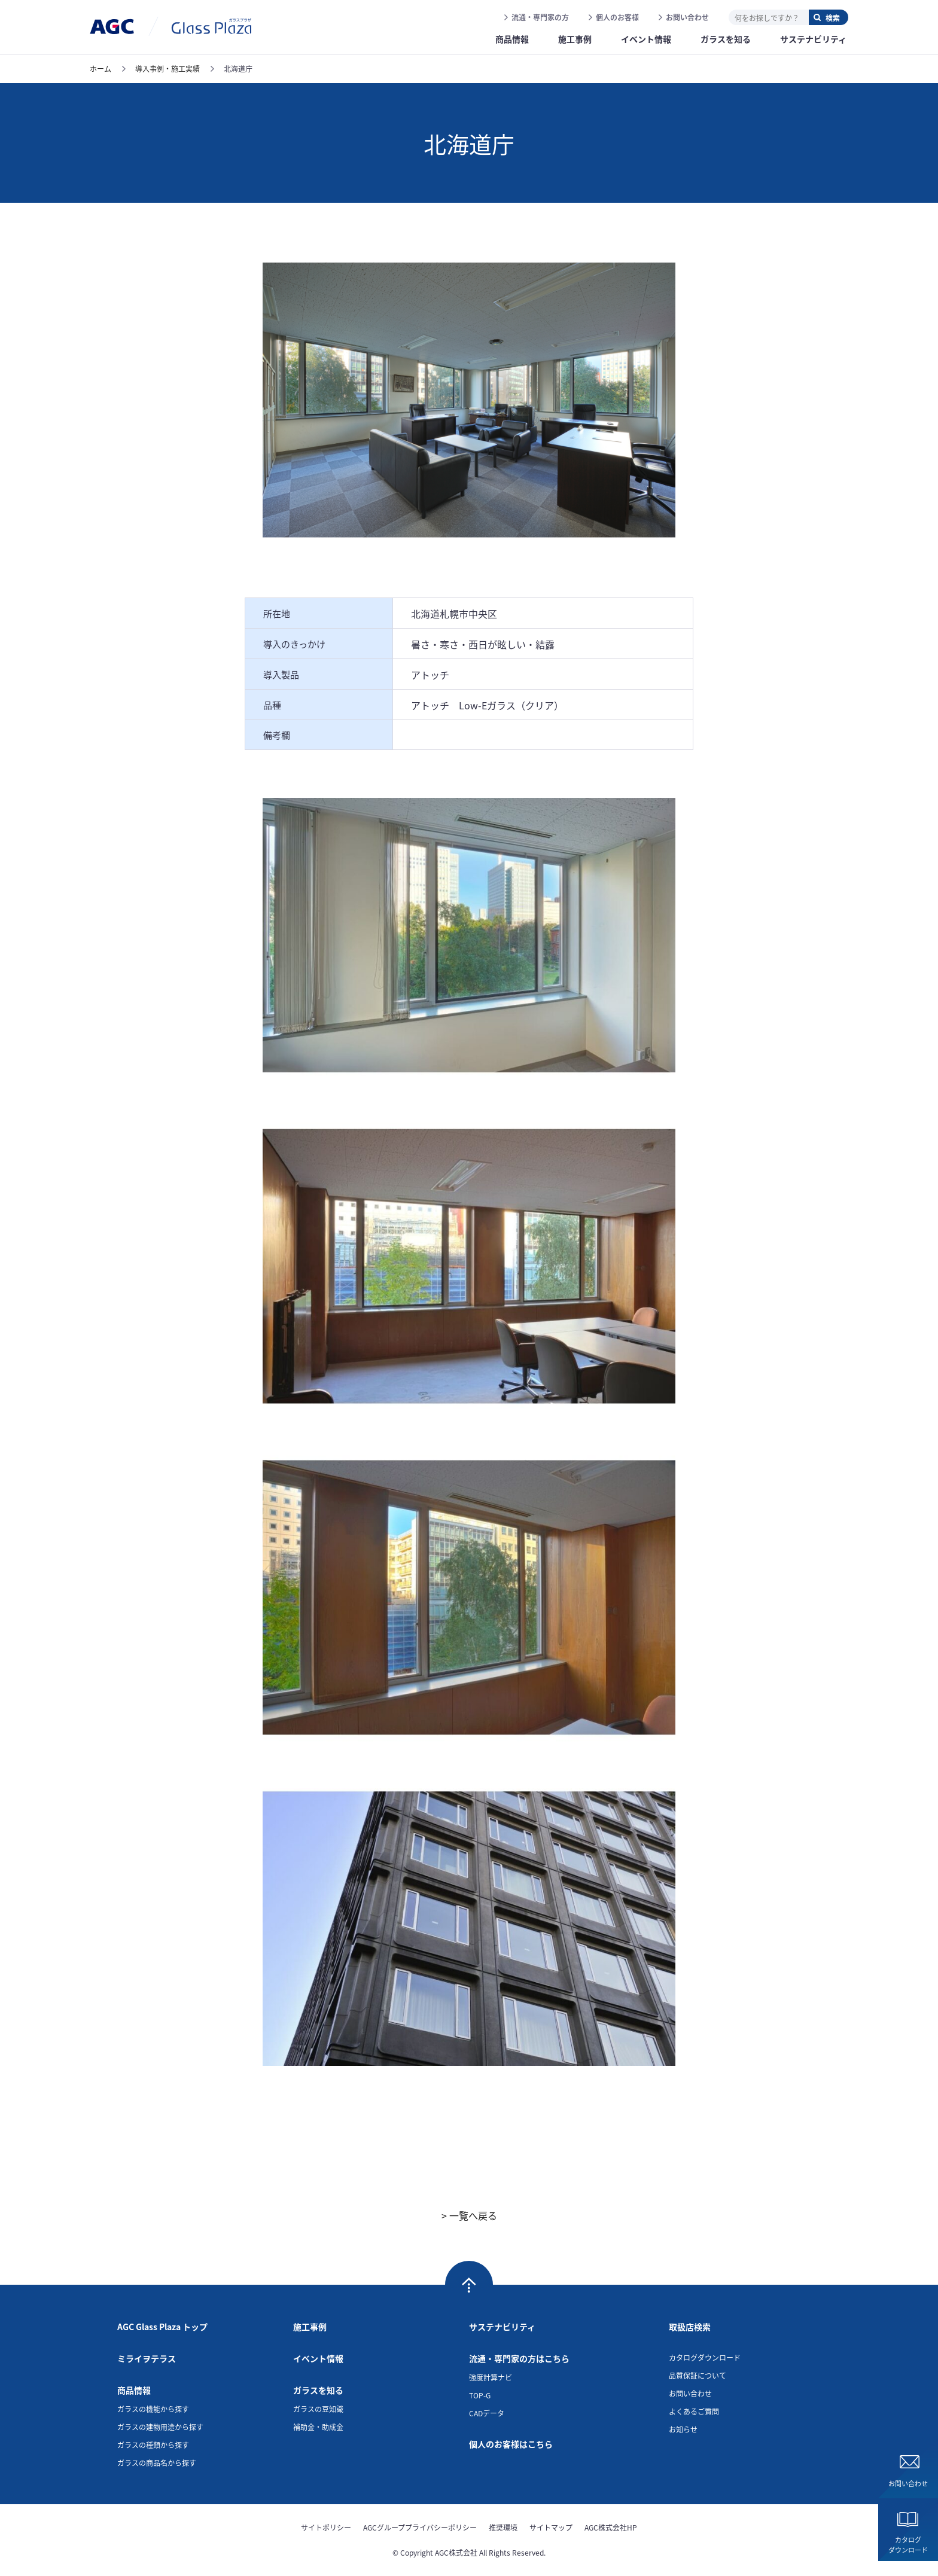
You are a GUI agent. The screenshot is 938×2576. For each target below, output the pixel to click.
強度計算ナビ (490, 2377)
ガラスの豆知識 (318, 2409)
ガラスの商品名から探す (156, 2463)
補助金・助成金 (318, 2427)
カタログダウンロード (908, 2544)
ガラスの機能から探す (153, 2409)
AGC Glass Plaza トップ (162, 2327)
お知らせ (683, 2429)
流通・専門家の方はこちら (519, 2358)
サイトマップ (550, 2527)
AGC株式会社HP (610, 2527)
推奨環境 (503, 2527)
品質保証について (697, 2375)
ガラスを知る (318, 2390)
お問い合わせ (687, 17)
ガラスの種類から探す (153, 2445)
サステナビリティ (502, 2327)
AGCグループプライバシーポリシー (420, 2527)
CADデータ (486, 2413)
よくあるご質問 (694, 2411)
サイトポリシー (326, 2527)
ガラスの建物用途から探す (160, 2427)
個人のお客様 (617, 17)
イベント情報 (318, 2358)
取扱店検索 (690, 2327)
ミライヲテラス (146, 2358)
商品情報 (134, 2390)
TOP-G (480, 2395)
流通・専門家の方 (540, 17)
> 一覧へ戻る (469, 2215)
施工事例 (310, 2327)
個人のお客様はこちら (511, 2444)
